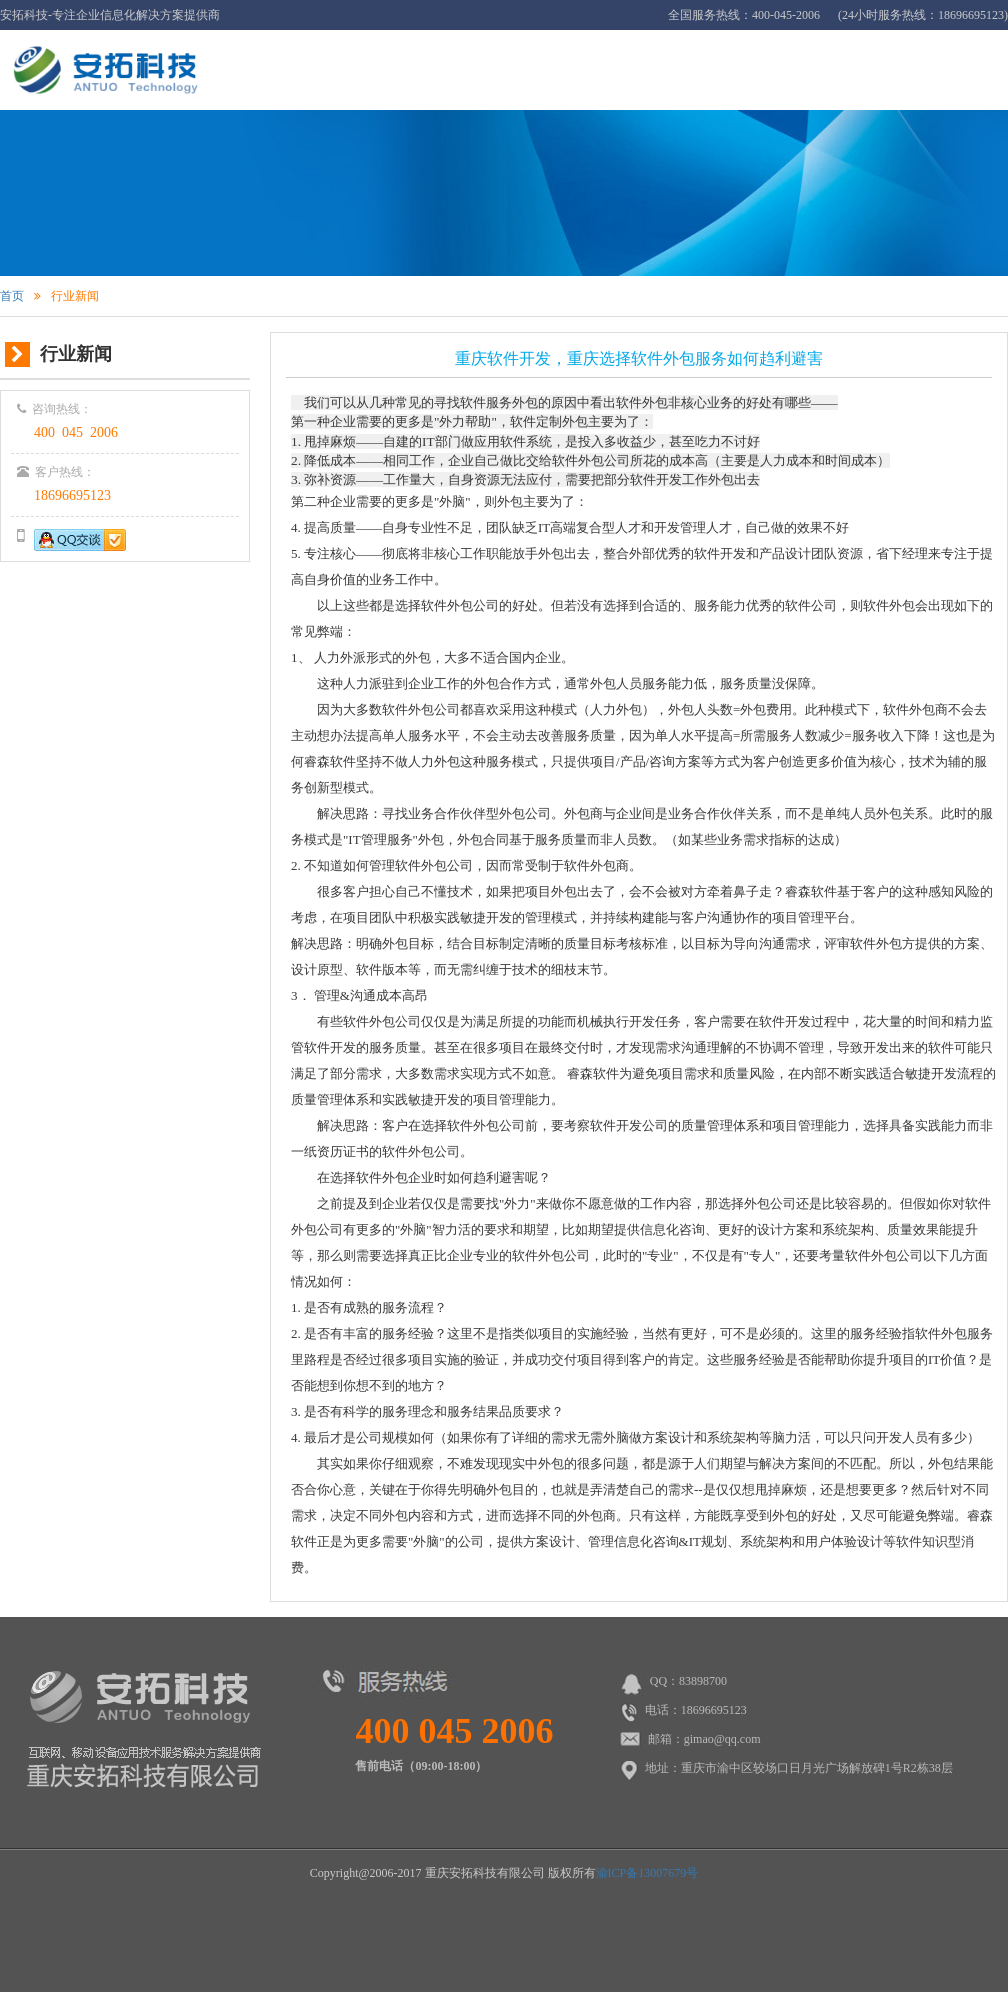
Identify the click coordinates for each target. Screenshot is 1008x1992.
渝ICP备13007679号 (647, 1873)
